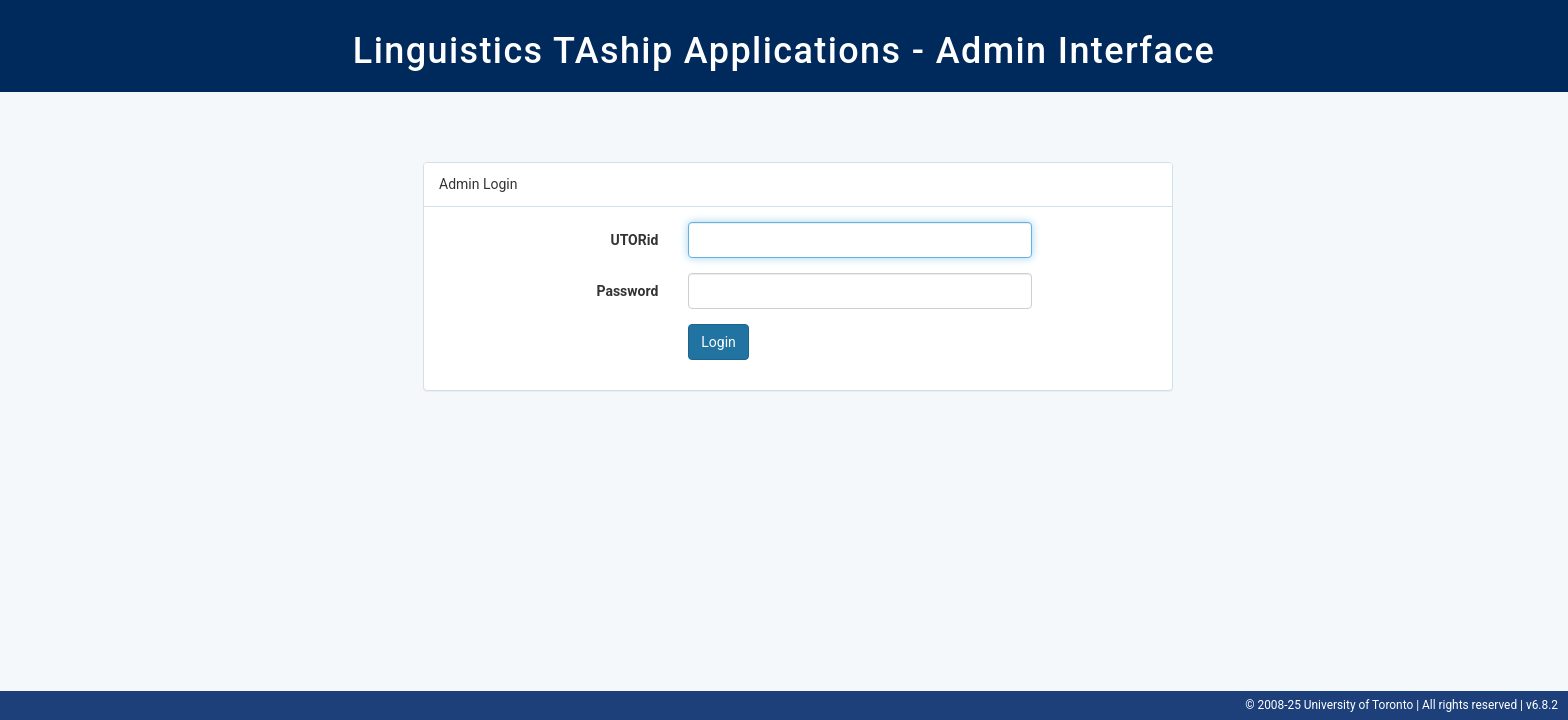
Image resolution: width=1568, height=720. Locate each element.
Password (627, 291)
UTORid (634, 240)
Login (718, 342)
